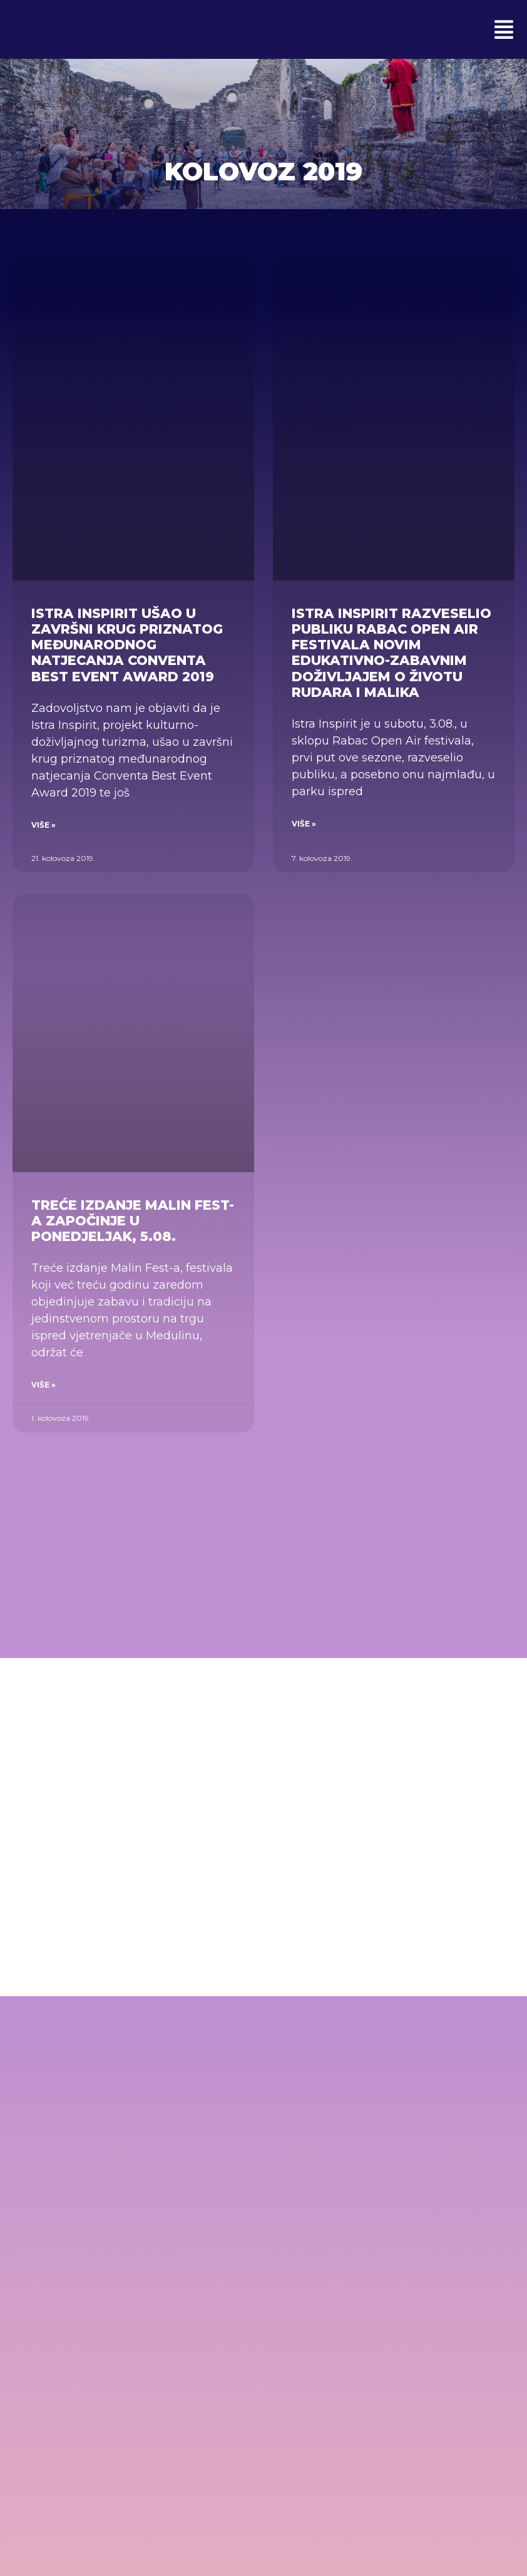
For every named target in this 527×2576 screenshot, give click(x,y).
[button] (503, 29)
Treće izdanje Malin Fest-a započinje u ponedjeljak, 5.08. (132, 1220)
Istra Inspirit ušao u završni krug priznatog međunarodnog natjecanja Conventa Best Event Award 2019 (127, 644)
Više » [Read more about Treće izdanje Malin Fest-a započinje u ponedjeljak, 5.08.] (43, 1384)
